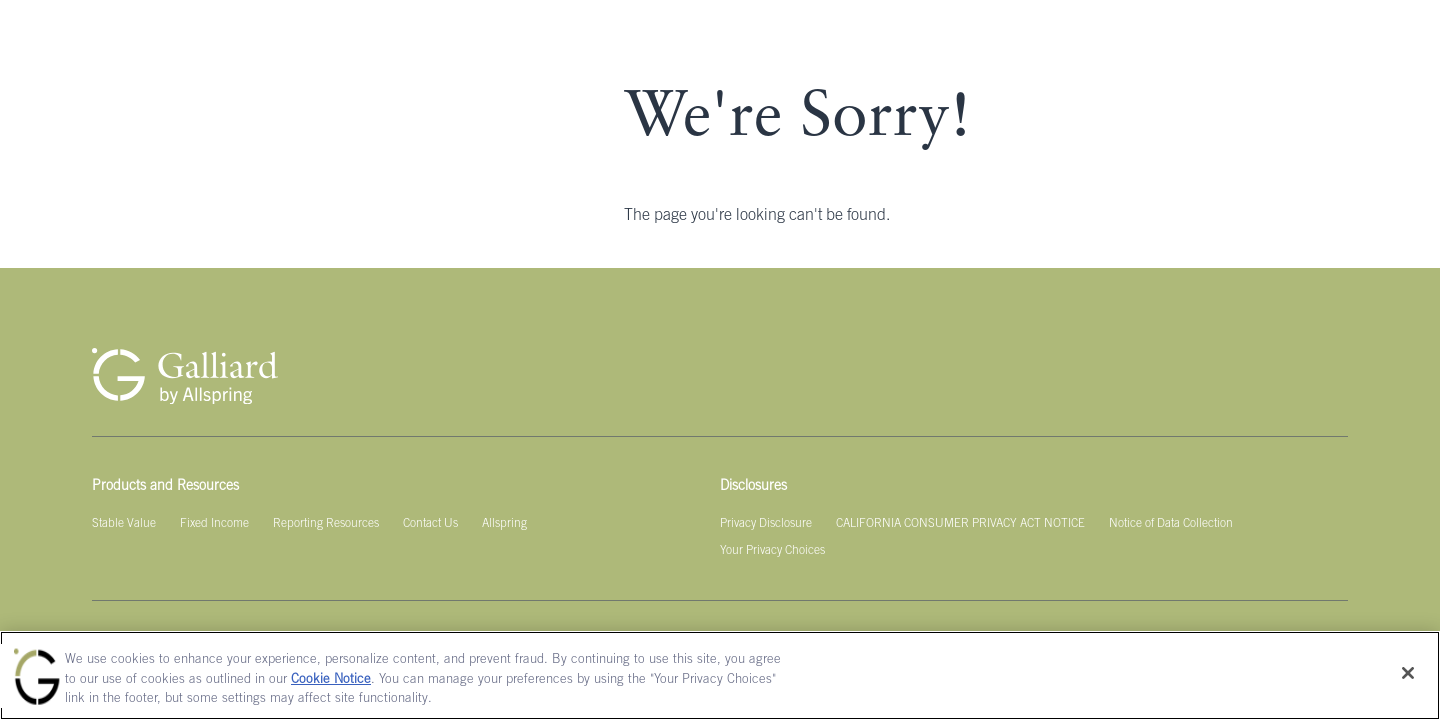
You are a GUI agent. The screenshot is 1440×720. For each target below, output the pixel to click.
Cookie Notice (331, 680)
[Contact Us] (430, 524)
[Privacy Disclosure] (766, 524)
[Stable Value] (124, 524)
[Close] (1408, 673)
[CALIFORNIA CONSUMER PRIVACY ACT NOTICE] (960, 524)
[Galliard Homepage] (185, 376)
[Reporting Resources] (326, 524)
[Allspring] (504, 524)
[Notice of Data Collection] (1171, 524)
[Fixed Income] (214, 524)
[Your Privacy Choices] (772, 551)
